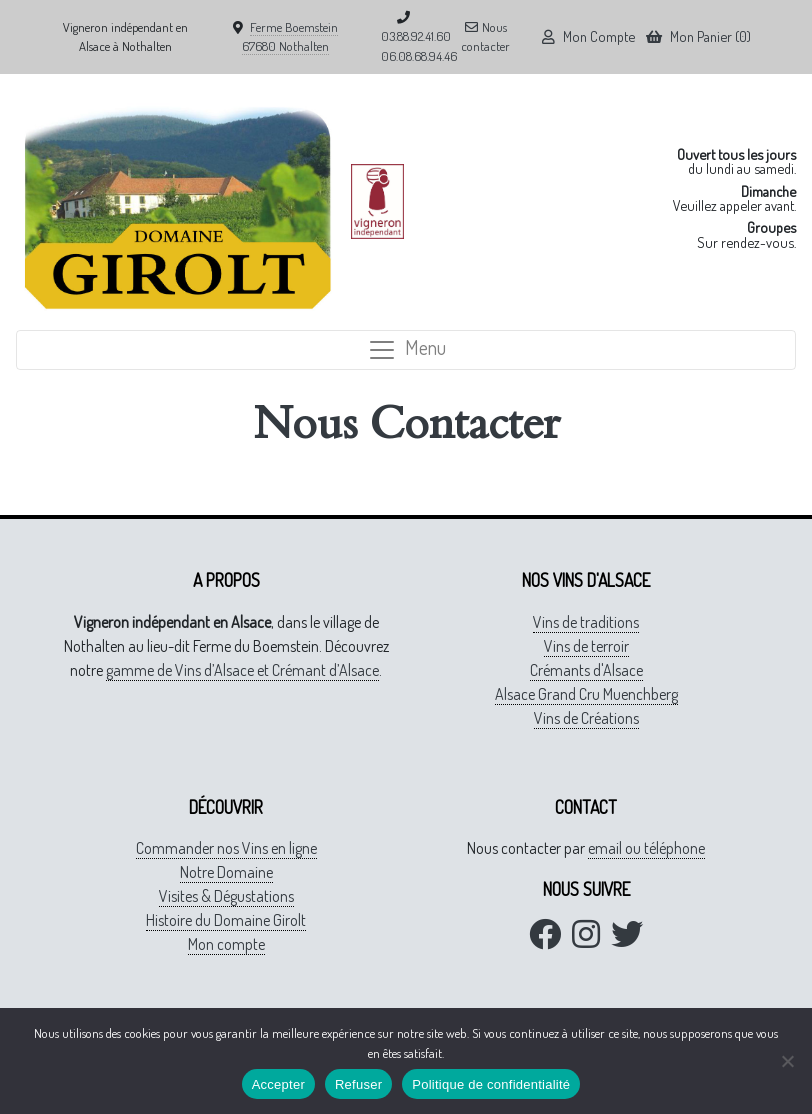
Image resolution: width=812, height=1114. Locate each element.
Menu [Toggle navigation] (406, 348)
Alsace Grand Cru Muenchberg (586, 694)
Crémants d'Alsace (586, 670)
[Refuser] (787, 1061)
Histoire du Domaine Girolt (226, 920)
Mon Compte (588, 36)
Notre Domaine (226, 872)
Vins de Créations (586, 718)
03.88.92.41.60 (416, 36)
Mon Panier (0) (698, 36)
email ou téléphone (646, 848)
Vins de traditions (586, 622)
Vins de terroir (586, 646)
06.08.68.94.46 (419, 56)
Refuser (358, 1084)
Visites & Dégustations (226, 896)
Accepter (278, 1084)
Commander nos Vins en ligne (226, 848)
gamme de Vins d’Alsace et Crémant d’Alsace (242, 670)
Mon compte (226, 944)
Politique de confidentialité (491, 1084)
